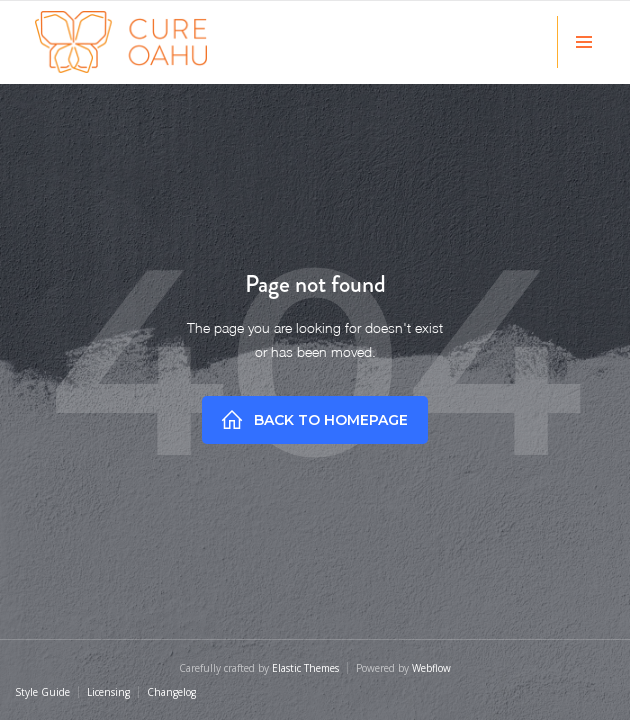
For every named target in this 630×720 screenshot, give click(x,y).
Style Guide (42, 692)
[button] (583, 42)
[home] (121, 42)
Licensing (108, 692)
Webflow (431, 668)
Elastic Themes (305, 668)
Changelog (171, 692)
